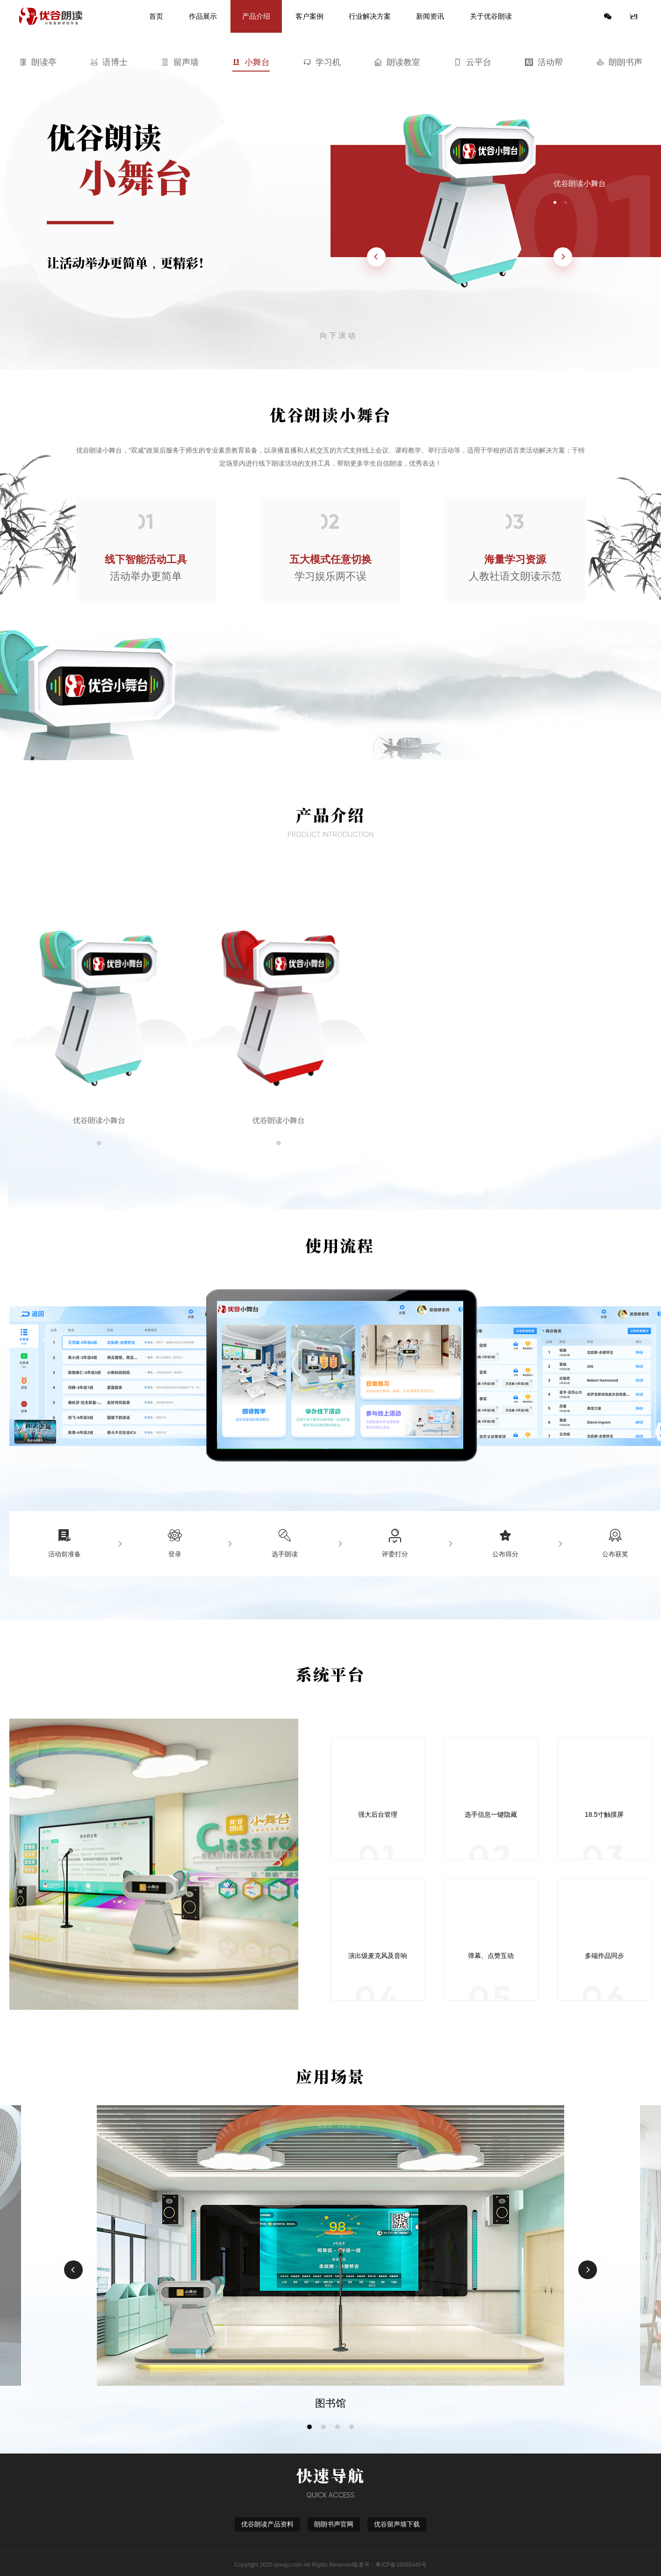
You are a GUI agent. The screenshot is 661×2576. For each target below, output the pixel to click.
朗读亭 (38, 62)
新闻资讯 (430, 16)
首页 (156, 16)
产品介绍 (256, 16)
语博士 (109, 62)
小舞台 (251, 62)
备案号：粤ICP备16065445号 (389, 2565)
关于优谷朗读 (491, 16)
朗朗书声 (619, 62)
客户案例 (309, 16)
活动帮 (544, 62)
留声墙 (180, 62)
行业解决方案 (370, 16)
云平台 (472, 62)
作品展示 (203, 16)
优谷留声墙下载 (397, 2524)
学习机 (322, 62)
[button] (309, 2427)
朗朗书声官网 (333, 2524)
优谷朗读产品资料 (267, 2524)
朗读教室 (397, 62)
